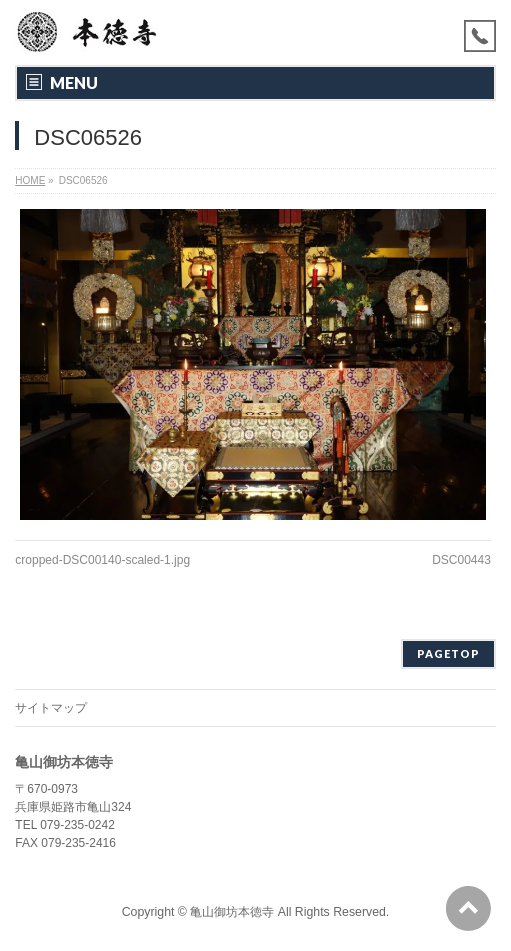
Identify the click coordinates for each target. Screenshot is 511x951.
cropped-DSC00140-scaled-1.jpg (102, 560)
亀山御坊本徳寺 (232, 912)
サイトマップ (51, 708)
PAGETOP (448, 653)
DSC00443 (461, 560)
